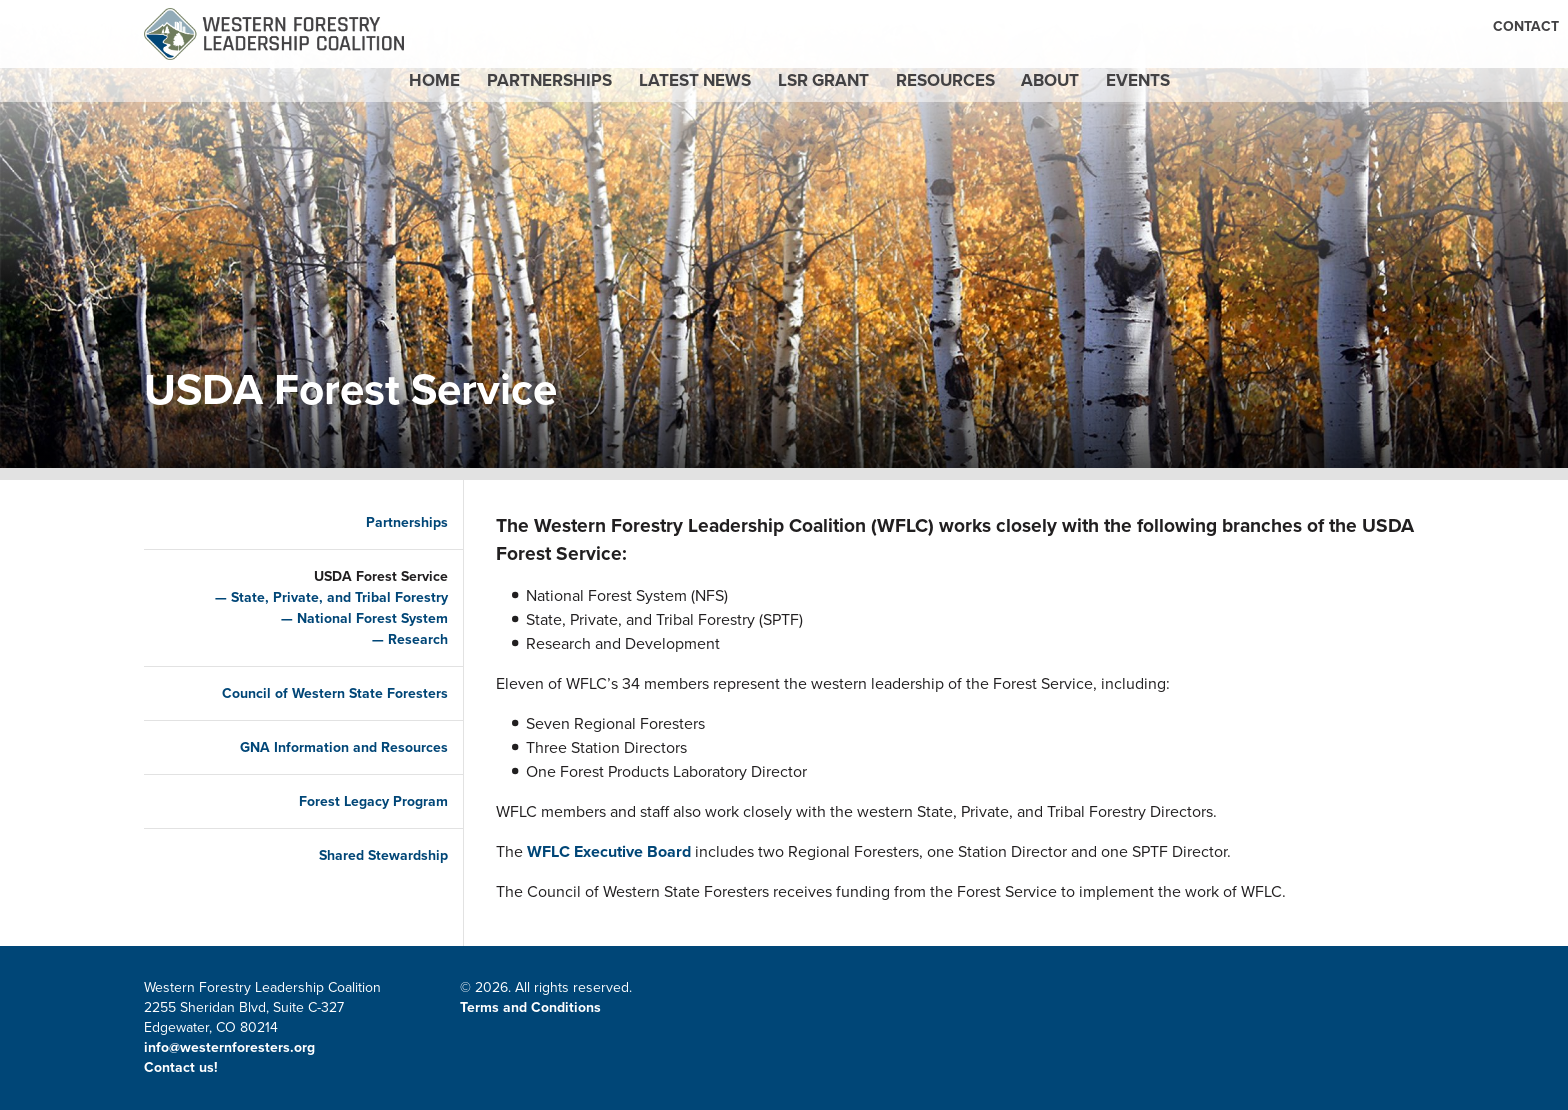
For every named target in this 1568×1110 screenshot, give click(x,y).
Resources (987, 97)
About (1124, 97)
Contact (1031, 26)
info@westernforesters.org (229, 1047)
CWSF (1342, 26)
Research (401, 639)
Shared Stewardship (366, 855)
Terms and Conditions (530, 1007)
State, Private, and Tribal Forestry (322, 597)
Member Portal (1137, 26)
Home (342, 97)
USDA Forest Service (364, 576)
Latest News (667, 97)
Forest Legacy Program (356, 801)
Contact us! (183, 1067)
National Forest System (355, 618)
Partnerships (487, 97)
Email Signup (1259, 26)
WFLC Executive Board (609, 851)
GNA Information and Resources (327, 747)
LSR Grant (831, 97)
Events (1243, 97)
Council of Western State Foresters (318, 693)
